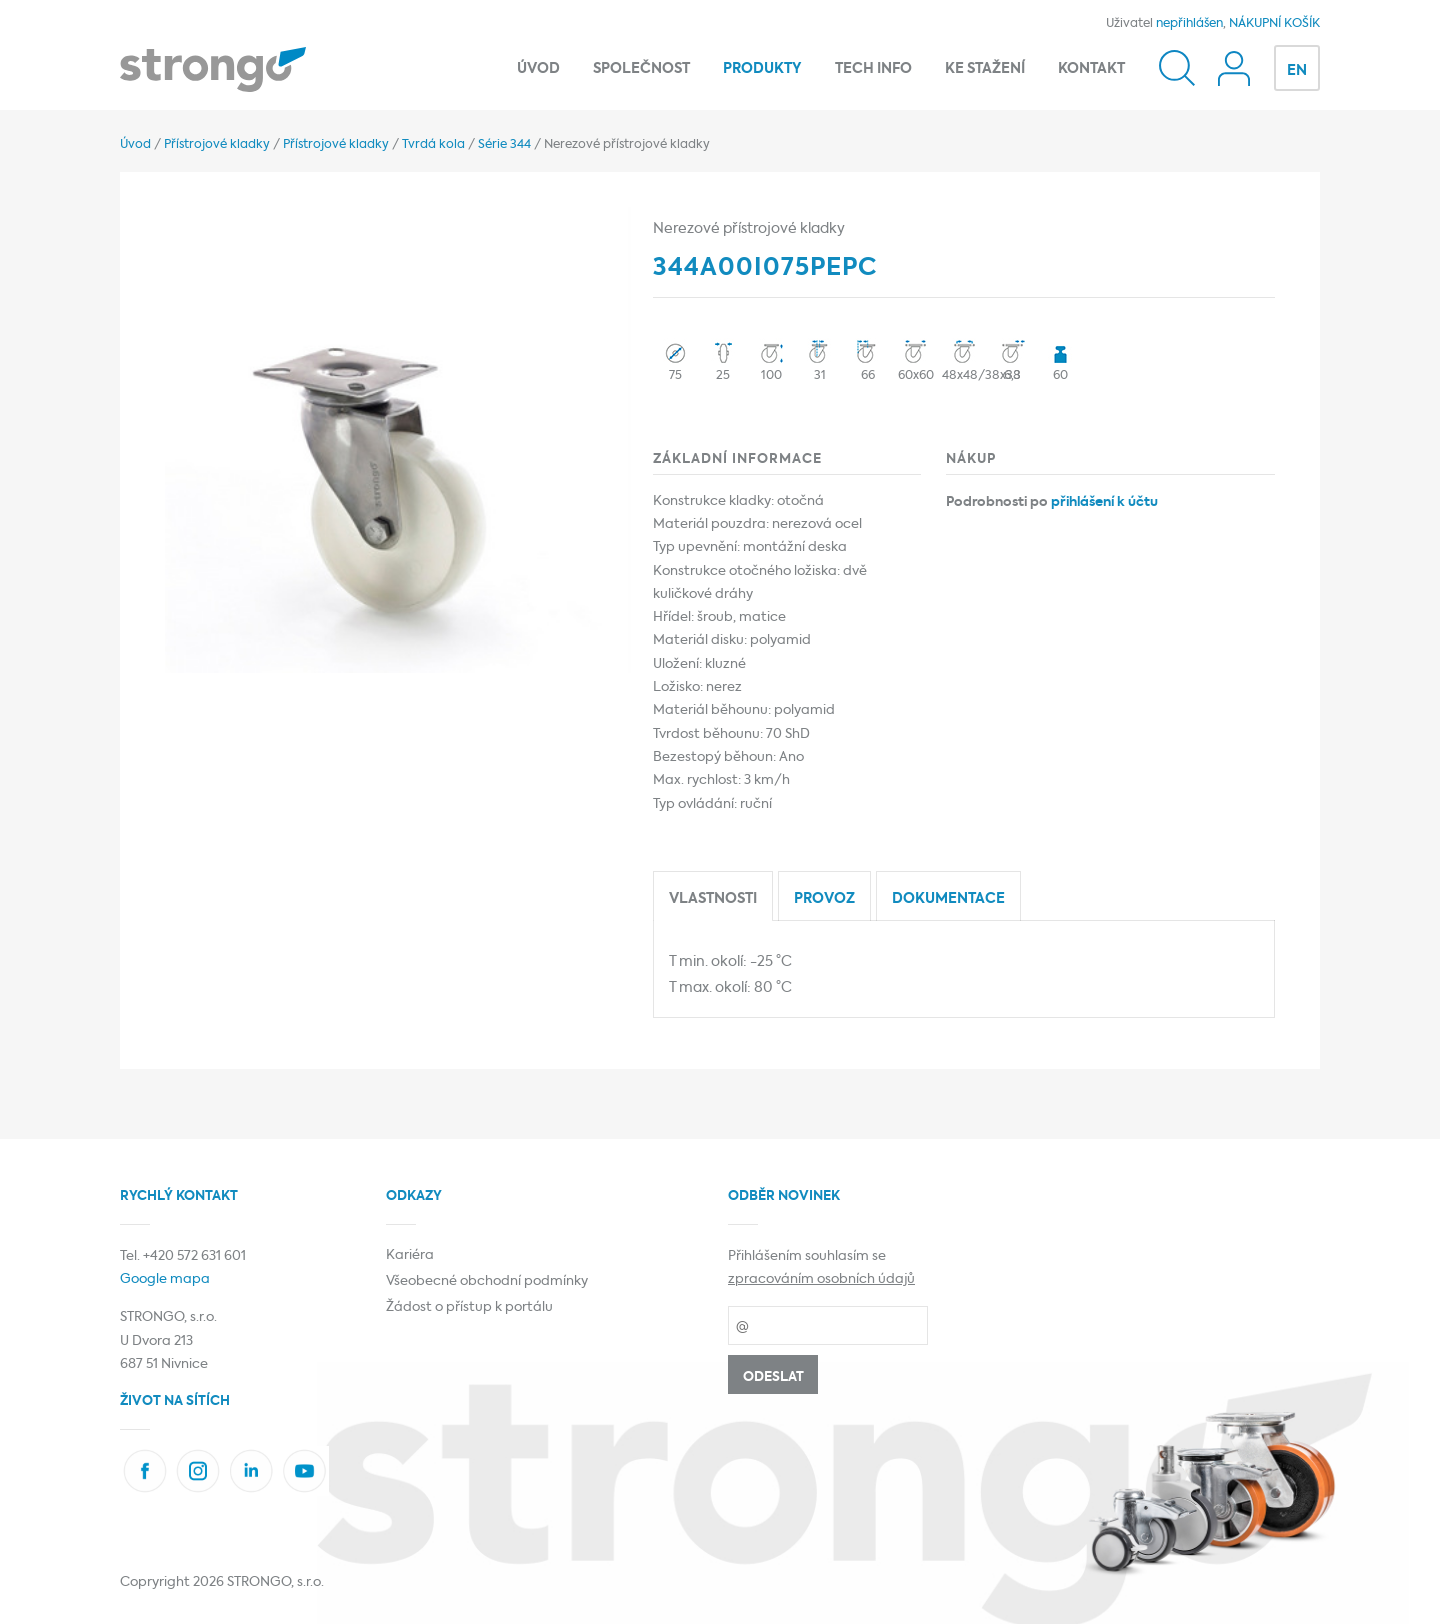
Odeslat (773, 1377)
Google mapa (165, 1279)
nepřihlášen (1189, 24)
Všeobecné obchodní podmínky (487, 1281)
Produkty (762, 69)
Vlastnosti (713, 899)
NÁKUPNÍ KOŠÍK (1274, 24)
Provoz (824, 899)
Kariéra (410, 1255)
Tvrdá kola (433, 145)
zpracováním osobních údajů (821, 1279)
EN (1297, 71)
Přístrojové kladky (217, 145)
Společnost (641, 69)
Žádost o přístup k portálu (469, 1307)
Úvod (538, 69)
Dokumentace (948, 899)
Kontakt (1091, 69)
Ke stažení (985, 69)
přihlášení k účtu (1104, 502)
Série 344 (504, 145)
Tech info (873, 69)
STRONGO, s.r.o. (275, 1582)
